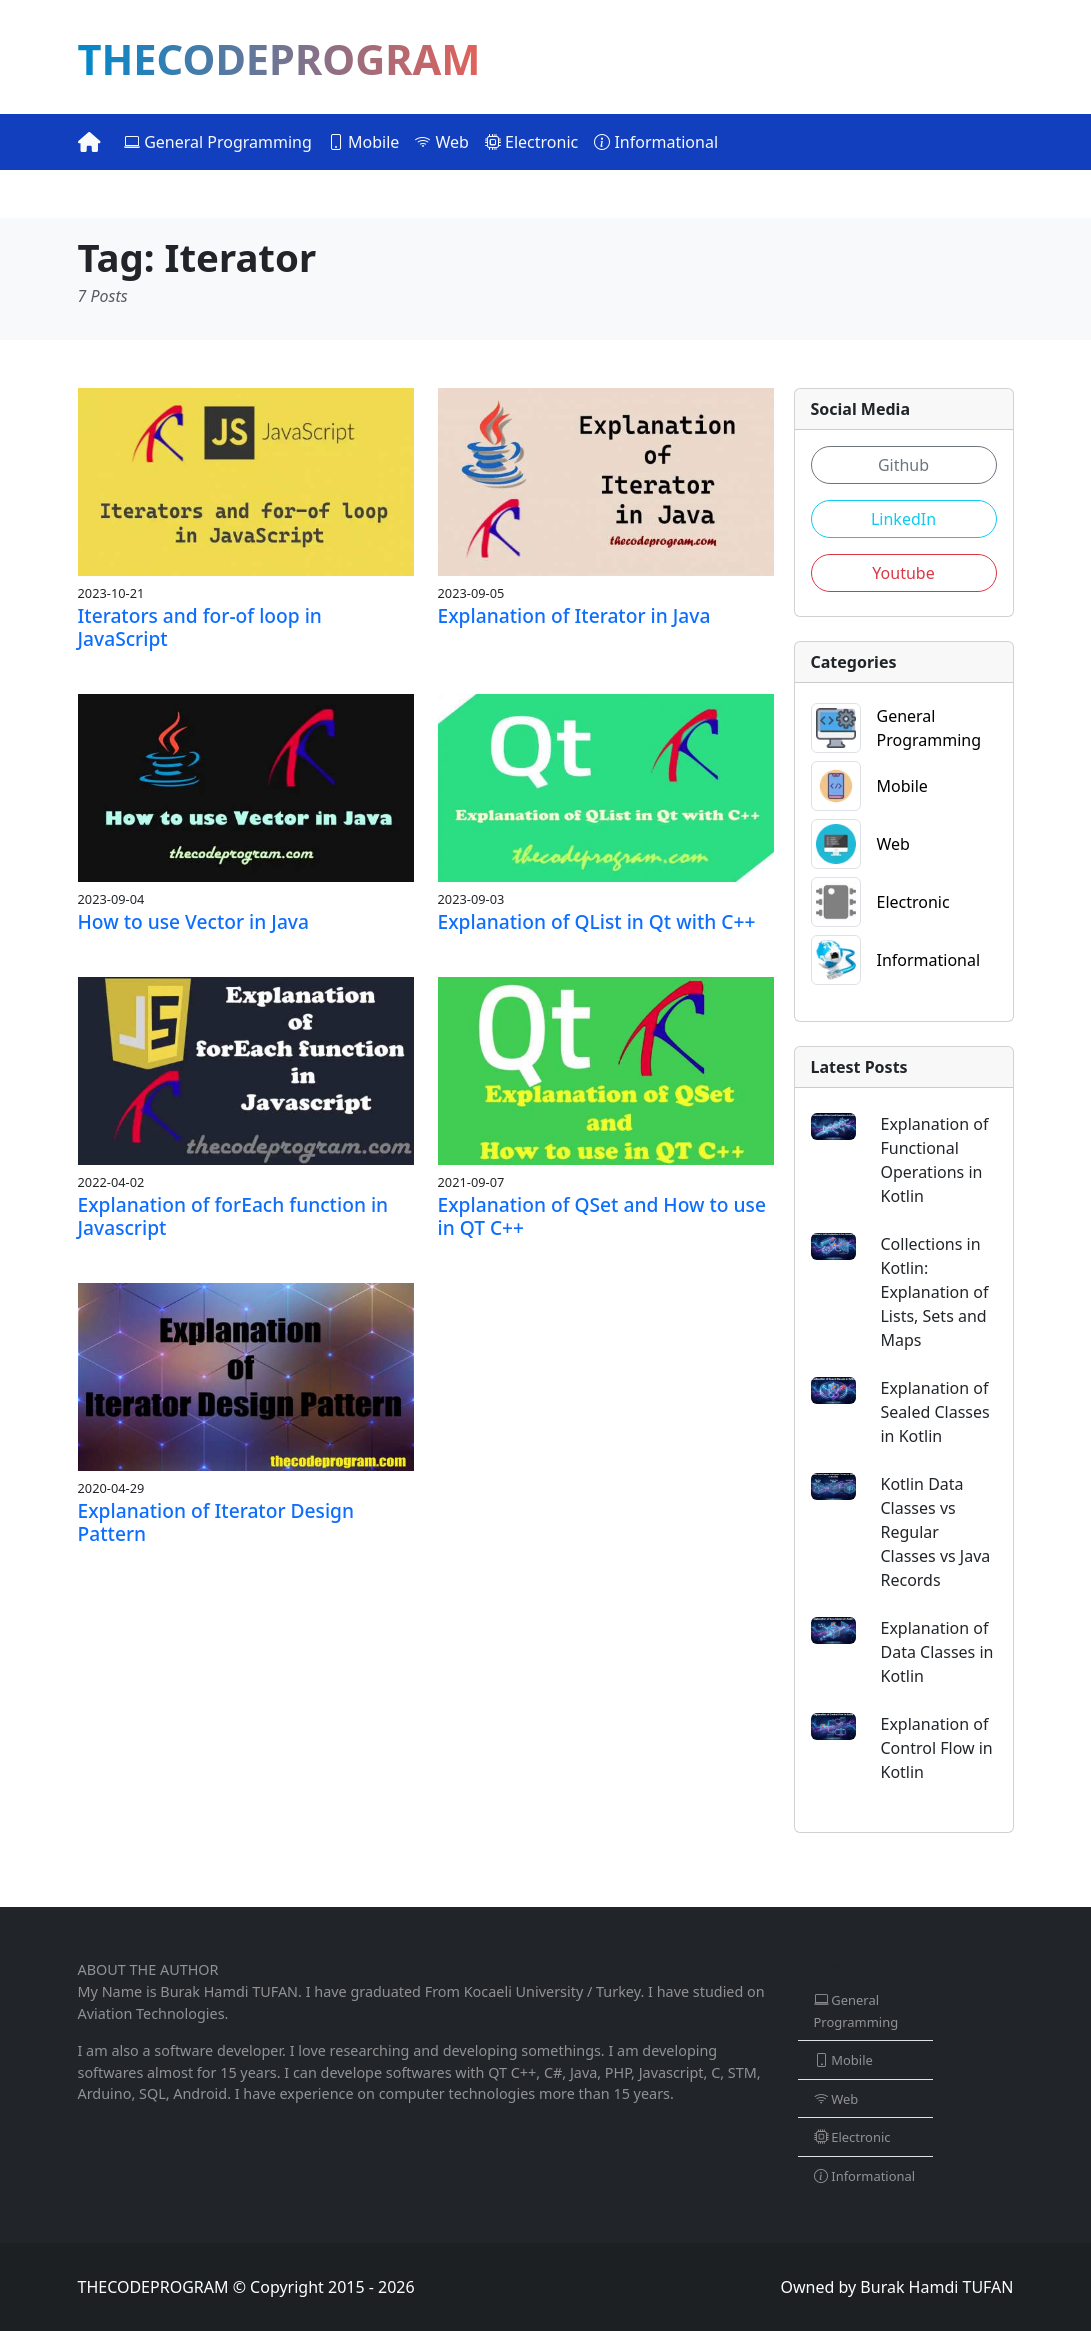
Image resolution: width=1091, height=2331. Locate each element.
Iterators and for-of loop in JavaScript (200, 627)
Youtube (903, 573)
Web (442, 142)
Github (903, 465)
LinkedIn (903, 519)
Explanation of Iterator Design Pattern (216, 1522)
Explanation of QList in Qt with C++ (597, 921)
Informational (656, 142)
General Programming (218, 142)
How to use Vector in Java (193, 921)
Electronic (531, 142)
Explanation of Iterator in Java (574, 615)
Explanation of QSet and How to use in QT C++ (602, 1216)
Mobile (363, 142)
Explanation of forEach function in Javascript (233, 1216)
